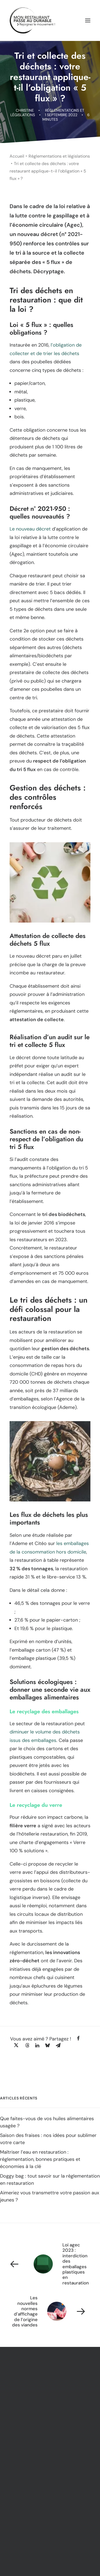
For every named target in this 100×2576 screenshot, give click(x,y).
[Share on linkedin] (37, 2045)
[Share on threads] (27, 2045)
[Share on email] (58, 2045)
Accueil (17, 156)
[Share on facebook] (78, 2038)
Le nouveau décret (30, 529)
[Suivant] (50, 2311)
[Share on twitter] (16, 2045)
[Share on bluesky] (47, 2045)
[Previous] (50, 2263)
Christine (25, 110)
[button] (87, 20)
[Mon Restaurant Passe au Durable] (32, 20)
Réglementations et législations (59, 156)
